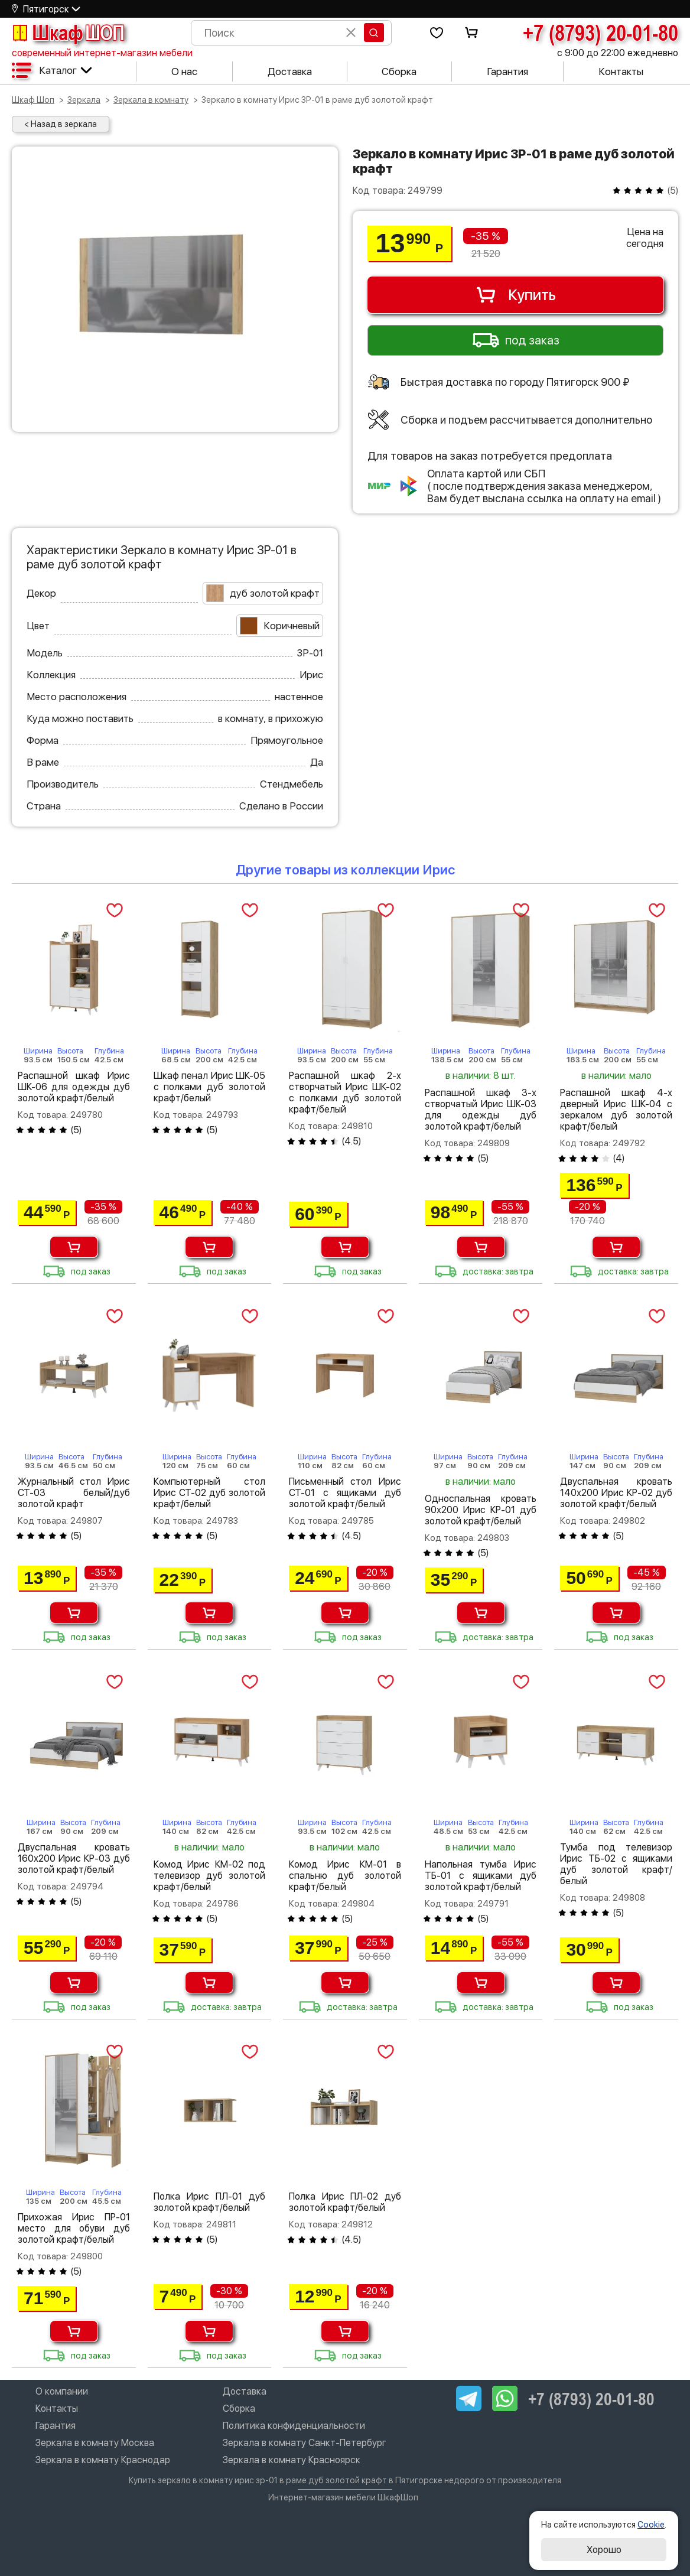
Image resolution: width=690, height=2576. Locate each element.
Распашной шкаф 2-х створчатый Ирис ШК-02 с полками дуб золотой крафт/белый (345, 1092)
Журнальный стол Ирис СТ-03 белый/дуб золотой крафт (74, 1493)
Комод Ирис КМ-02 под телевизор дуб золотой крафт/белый (210, 1875)
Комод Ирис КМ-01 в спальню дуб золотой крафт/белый (345, 1875)
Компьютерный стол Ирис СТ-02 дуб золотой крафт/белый (210, 1493)
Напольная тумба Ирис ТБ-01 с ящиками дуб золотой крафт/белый (481, 1875)
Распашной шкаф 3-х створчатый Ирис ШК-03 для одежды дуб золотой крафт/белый (481, 1109)
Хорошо (604, 2549)
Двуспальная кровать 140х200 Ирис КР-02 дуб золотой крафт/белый (616, 1493)
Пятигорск (46, 9)
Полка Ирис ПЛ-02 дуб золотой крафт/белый (345, 2202)
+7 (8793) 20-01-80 (600, 32)
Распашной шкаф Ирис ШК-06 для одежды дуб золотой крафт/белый (74, 1087)
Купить (515, 295)
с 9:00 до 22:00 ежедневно (617, 52)
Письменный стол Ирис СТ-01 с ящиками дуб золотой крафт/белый (345, 1493)
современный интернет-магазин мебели (102, 52)
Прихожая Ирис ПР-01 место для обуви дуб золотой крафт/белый (74, 2228)
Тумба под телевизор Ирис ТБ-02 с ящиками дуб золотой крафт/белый (616, 1864)
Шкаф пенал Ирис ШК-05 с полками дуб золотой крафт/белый (210, 1087)
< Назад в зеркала (60, 124)
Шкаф (68, 32)
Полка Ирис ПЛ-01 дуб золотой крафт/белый (210, 2202)
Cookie (651, 2524)
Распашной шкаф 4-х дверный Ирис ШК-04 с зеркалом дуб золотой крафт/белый (616, 1109)
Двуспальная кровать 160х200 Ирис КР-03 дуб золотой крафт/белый (74, 1858)
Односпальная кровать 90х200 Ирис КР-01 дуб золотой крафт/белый (481, 1510)
